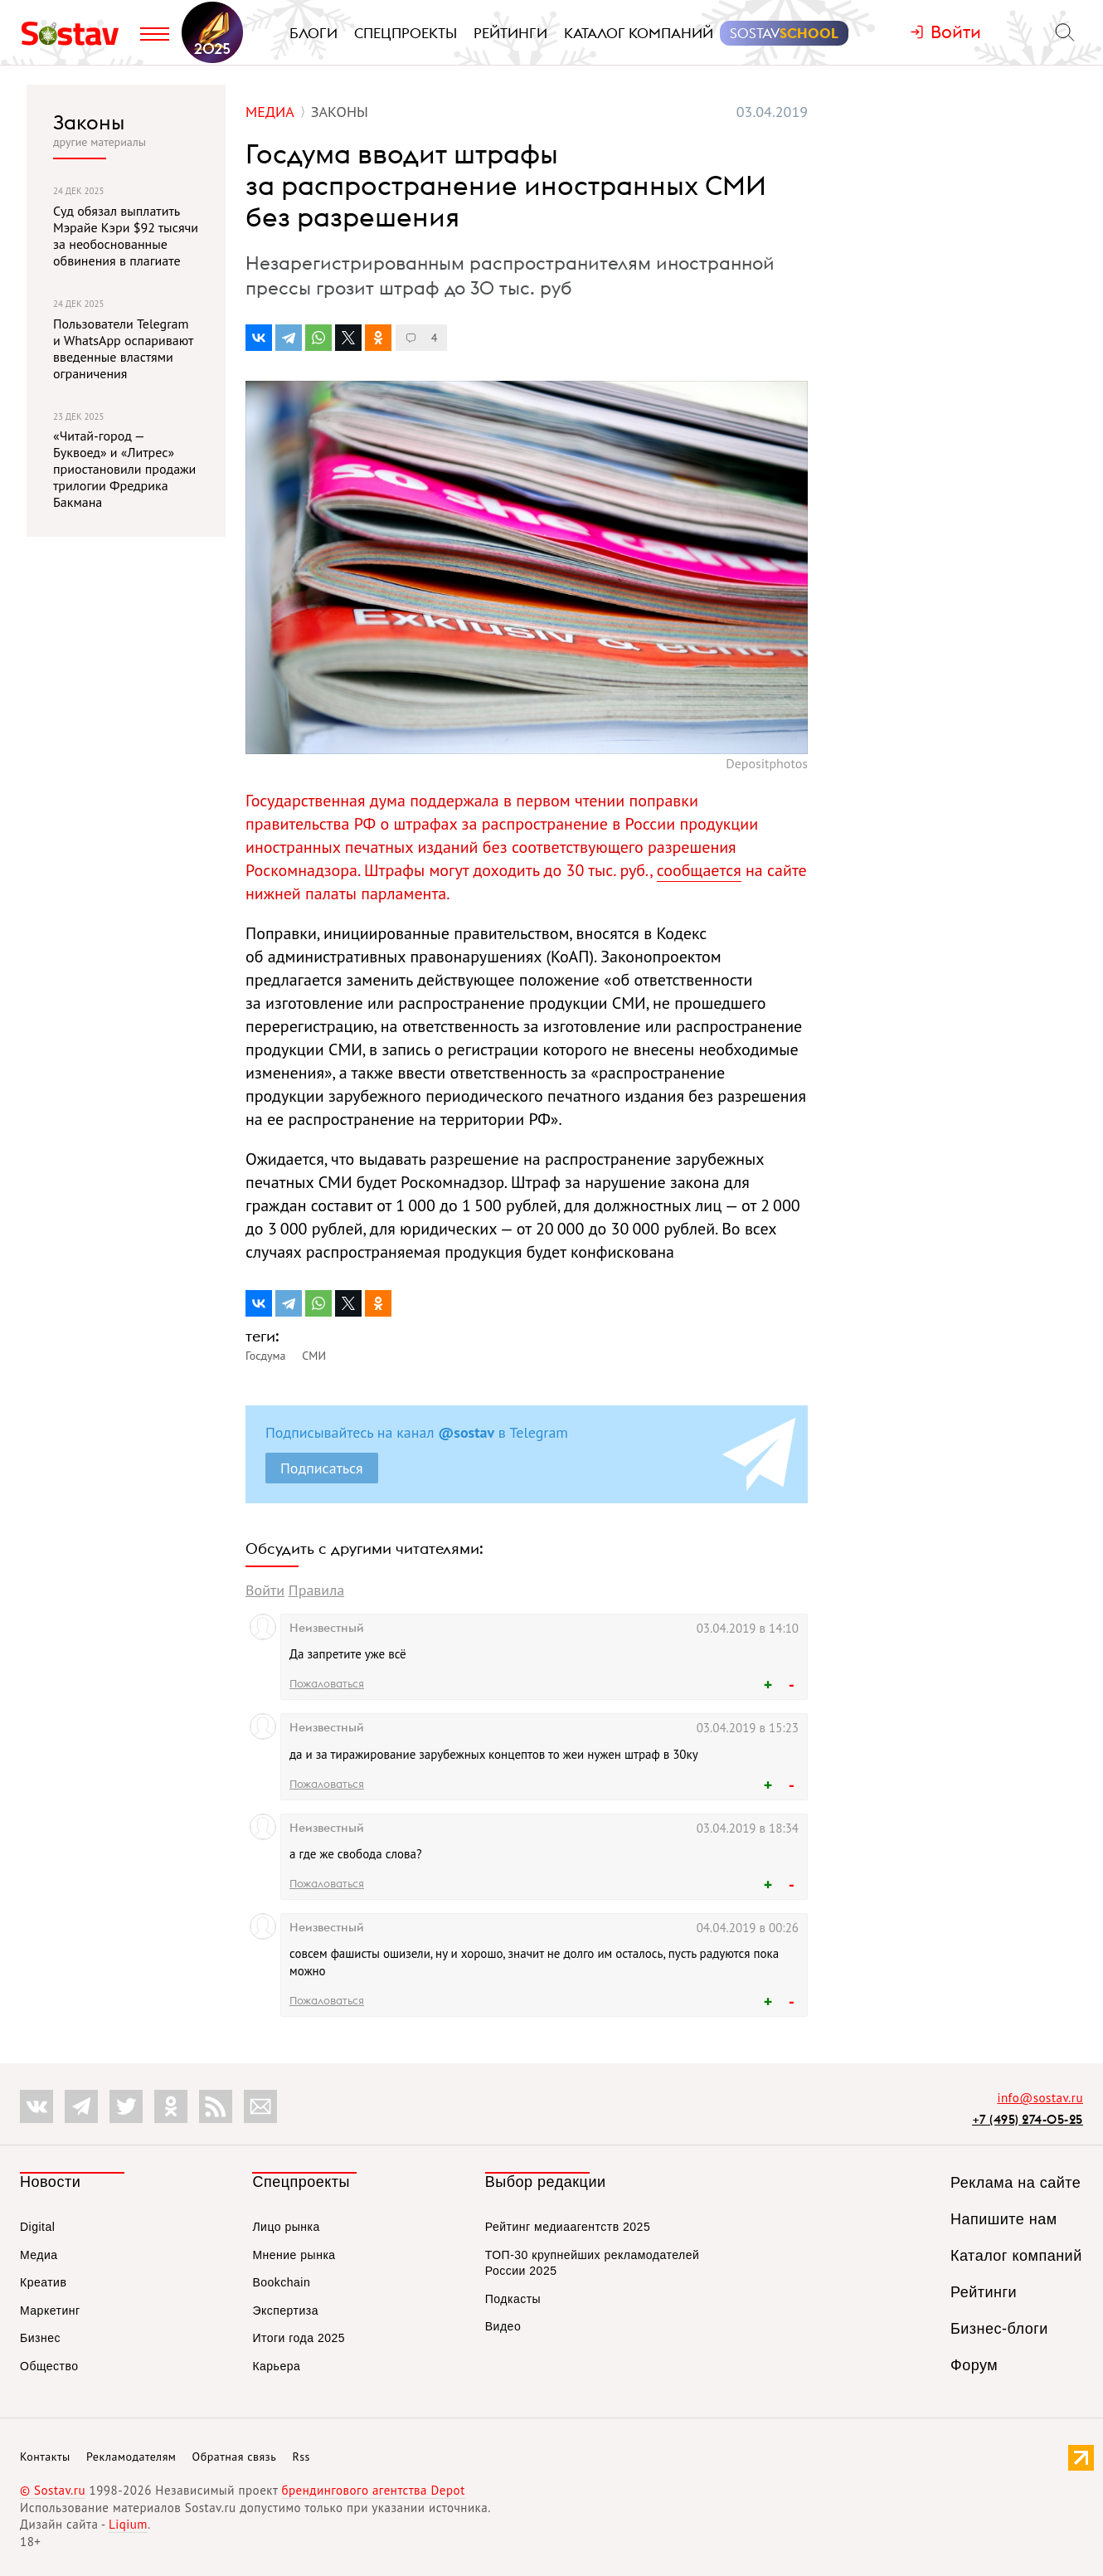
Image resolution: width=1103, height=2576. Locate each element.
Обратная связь (234, 2456)
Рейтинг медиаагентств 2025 (567, 2226)
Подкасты (513, 2299)
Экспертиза (285, 2310)
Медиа (39, 2255)
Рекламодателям (131, 2456)
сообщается (699, 870)
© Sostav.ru (52, 2490)
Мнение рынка (293, 2255)
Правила (316, 1590)
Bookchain (281, 2282)
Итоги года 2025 (298, 2338)
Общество (49, 2366)
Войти (264, 1590)
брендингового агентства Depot (372, 2490)
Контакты (45, 2456)
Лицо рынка (285, 2226)
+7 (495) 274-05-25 (1027, 2119)
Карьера (276, 2366)
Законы (88, 122)
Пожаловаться (326, 1683)
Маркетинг (50, 2310)
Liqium (128, 2524)
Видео (503, 2326)
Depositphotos (767, 763)
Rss (301, 2456)
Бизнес (40, 2338)
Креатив (43, 2282)
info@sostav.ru (1040, 2098)
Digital (37, 2226)
